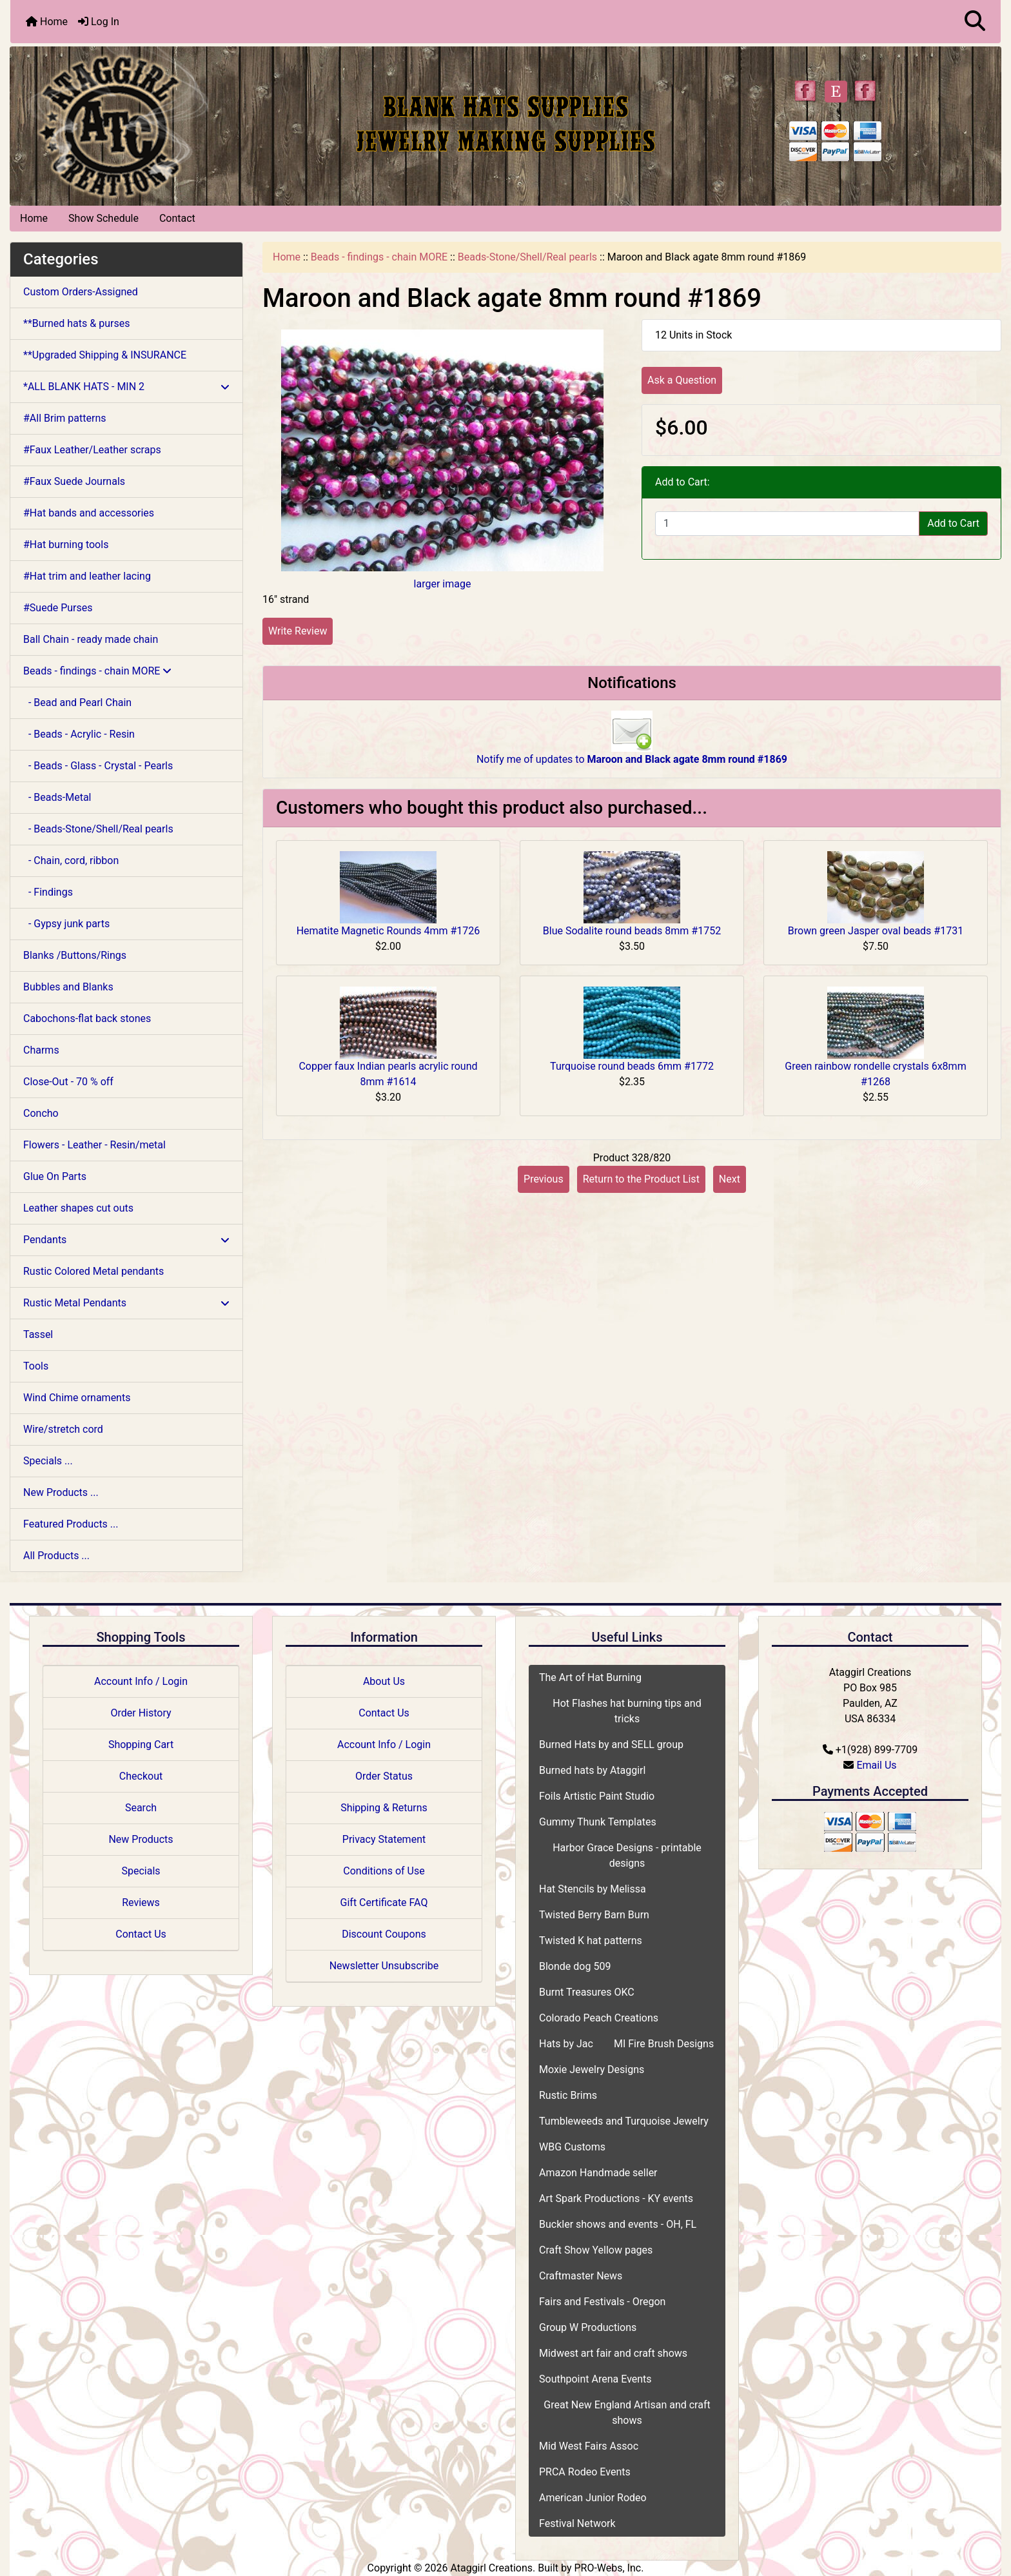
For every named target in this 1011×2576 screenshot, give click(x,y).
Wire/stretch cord (63, 1429)
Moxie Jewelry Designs (591, 2069)
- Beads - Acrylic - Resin (79, 734)
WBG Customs (572, 2147)
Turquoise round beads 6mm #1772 (632, 1066)
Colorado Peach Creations (598, 2018)
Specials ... (48, 1461)
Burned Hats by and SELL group (611, 1744)
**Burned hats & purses (76, 323)
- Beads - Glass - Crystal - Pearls (98, 766)
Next (729, 1179)
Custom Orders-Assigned (80, 292)
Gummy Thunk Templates (597, 1822)
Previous (544, 1179)
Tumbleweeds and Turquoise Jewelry (624, 2121)
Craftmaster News (580, 2276)
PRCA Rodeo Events (585, 2472)
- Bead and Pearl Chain (77, 702)
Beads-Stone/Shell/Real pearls (527, 257)
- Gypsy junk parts (66, 924)
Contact (177, 218)
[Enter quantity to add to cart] (787, 523)
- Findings (48, 892)
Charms (41, 1050)
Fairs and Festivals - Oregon (602, 2302)
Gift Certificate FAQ (384, 1902)
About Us (384, 1681)
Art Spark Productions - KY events (616, 2198)
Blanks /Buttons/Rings (74, 955)
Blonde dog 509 (575, 1966)
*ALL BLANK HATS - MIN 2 (126, 386)
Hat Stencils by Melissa (592, 1889)
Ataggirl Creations (491, 2568)
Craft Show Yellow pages (596, 2250)
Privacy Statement (384, 1839)
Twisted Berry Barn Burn (594, 1915)
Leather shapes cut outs (78, 1208)
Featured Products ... (71, 1524)
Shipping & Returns (383, 1808)
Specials (140, 1871)
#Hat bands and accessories (88, 513)
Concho (41, 1113)
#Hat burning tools (65, 544)
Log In (98, 21)
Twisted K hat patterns (590, 1940)
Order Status (384, 1776)
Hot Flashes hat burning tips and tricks (627, 1711)
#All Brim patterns (64, 418)
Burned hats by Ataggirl (592, 1770)
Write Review (297, 631)
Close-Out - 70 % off (68, 1082)
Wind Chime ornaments (76, 1397)
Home (47, 21)
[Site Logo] (175, 122)
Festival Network (577, 2523)
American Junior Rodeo (593, 2498)
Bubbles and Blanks (68, 987)
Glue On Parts (54, 1176)
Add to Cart (953, 523)
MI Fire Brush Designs (664, 2044)
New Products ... (61, 1492)
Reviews (141, 1902)
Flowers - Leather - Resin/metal (94, 1145)
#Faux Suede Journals (74, 481)
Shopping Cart (140, 1744)
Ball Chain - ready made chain (90, 639)
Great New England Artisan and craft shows (627, 2412)
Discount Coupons (384, 1934)
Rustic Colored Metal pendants (93, 1271)
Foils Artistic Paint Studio (596, 1796)
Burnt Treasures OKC (586, 1992)
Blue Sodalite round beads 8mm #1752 (632, 931)
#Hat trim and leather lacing (87, 576)
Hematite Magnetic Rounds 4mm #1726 (388, 931)
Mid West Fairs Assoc (588, 2446)
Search (141, 1808)
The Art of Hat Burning (590, 1677)
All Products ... (56, 1555)
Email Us (876, 1765)
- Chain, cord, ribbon (71, 860)
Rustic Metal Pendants (126, 1303)
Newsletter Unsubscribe (384, 1966)
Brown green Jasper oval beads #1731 (875, 931)
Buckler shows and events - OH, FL (617, 2224)
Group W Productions (587, 2327)
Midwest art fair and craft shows (613, 2353)
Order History (140, 1713)
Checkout (140, 1776)
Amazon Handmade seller (598, 2173)
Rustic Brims (568, 2095)
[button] (974, 21)
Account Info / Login (141, 1681)
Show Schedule (103, 218)
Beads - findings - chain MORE (379, 257)
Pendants (126, 1240)
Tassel (38, 1334)
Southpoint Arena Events (595, 2379)
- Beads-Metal (57, 797)
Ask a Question (681, 380)
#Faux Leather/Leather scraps (92, 450)
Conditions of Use (383, 1871)
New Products (140, 1839)
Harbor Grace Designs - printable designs (627, 1855)
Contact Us (140, 1934)
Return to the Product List (641, 1179)
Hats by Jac (566, 2044)
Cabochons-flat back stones (87, 1018)
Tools (35, 1366)
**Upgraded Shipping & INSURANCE (104, 355)
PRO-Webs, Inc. (608, 2568)
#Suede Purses (57, 608)
